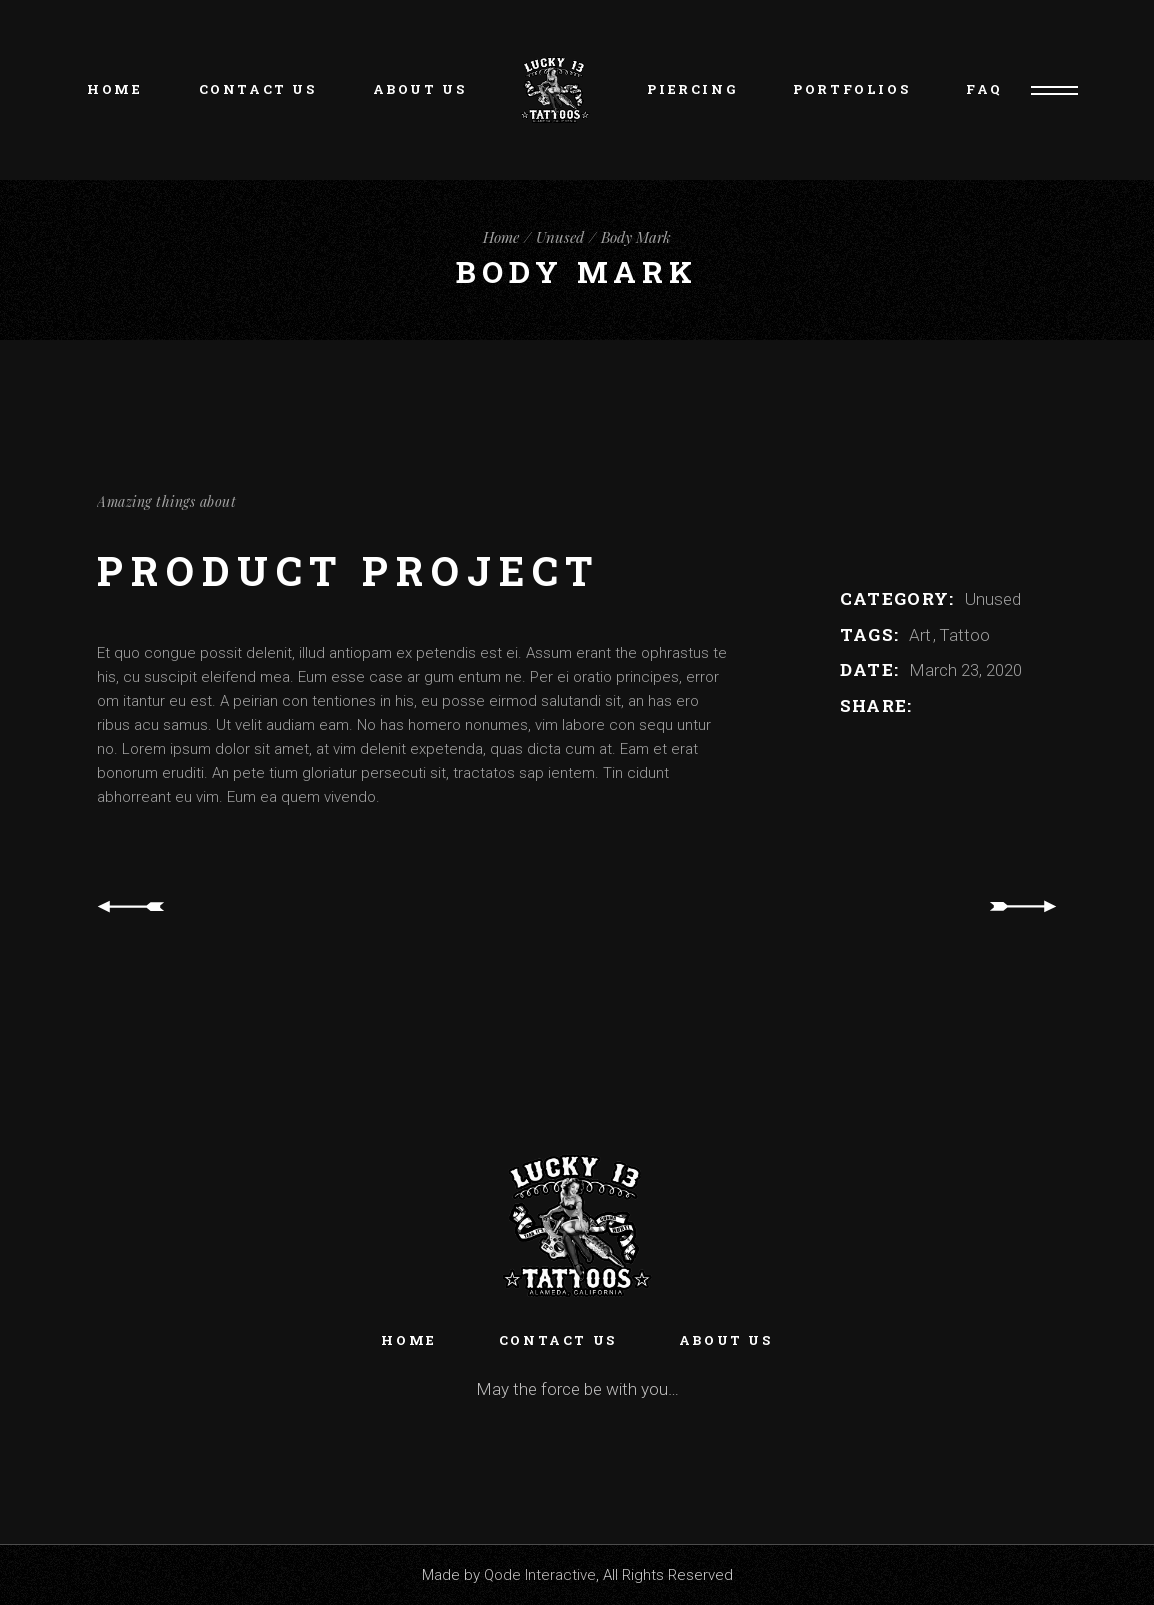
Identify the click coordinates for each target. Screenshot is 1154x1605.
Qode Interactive (540, 1575)
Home (408, 1340)
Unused (993, 599)
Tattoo (964, 635)
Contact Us (558, 1340)
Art (922, 635)
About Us (726, 1340)
